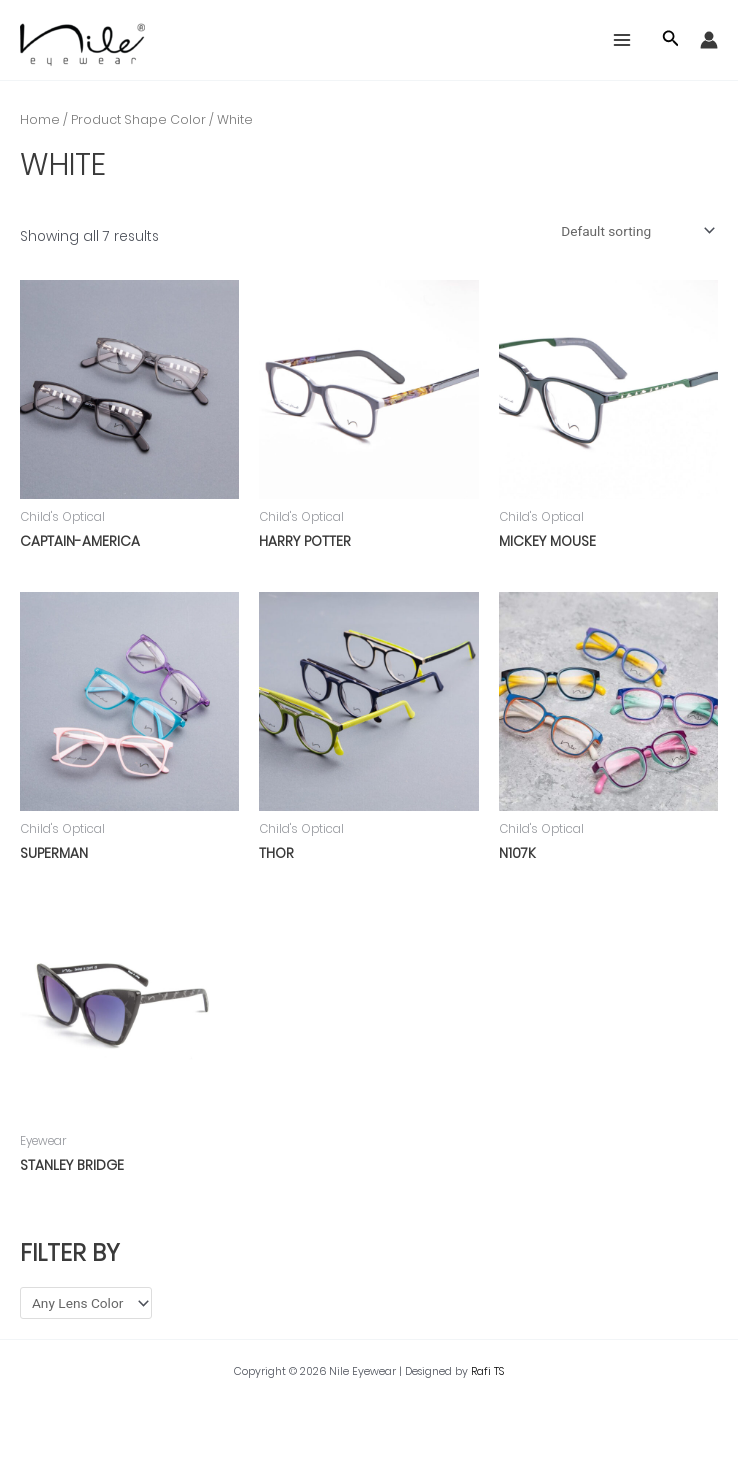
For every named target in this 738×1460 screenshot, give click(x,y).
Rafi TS (487, 1371)
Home (40, 119)
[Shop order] (636, 231)
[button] (671, 40)
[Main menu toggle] (622, 40)
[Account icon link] (709, 40)
